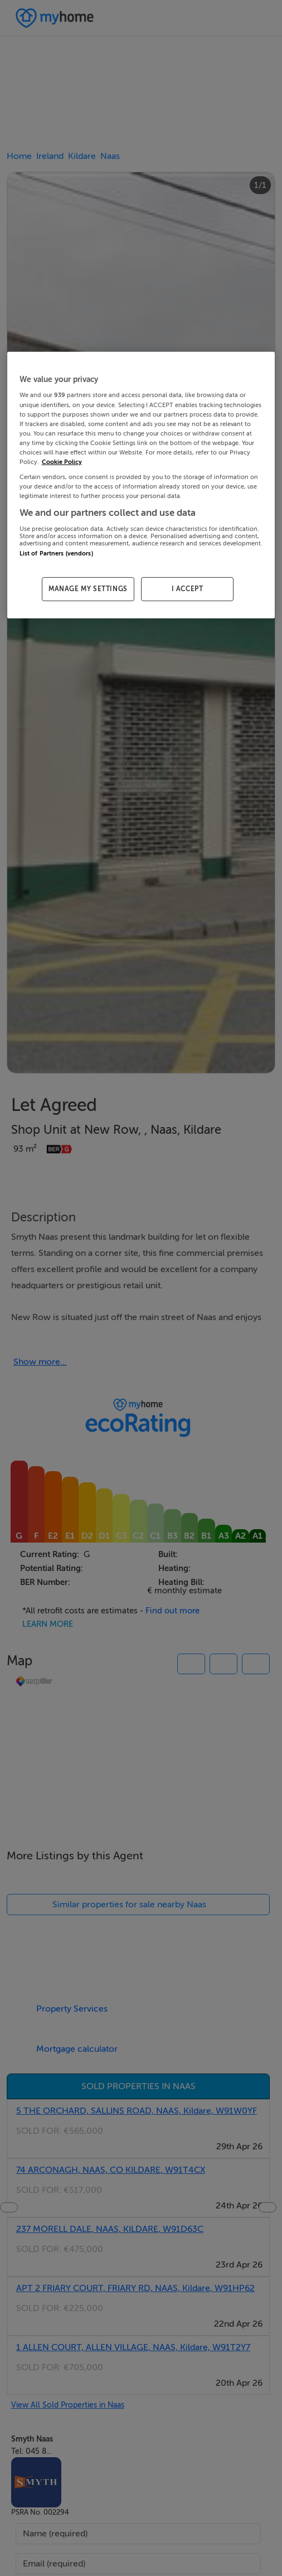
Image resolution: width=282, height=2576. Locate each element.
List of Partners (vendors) (56, 553)
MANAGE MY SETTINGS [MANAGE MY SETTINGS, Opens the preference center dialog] (88, 589)
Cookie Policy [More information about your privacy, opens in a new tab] (62, 462)
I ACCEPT (187, 589)
